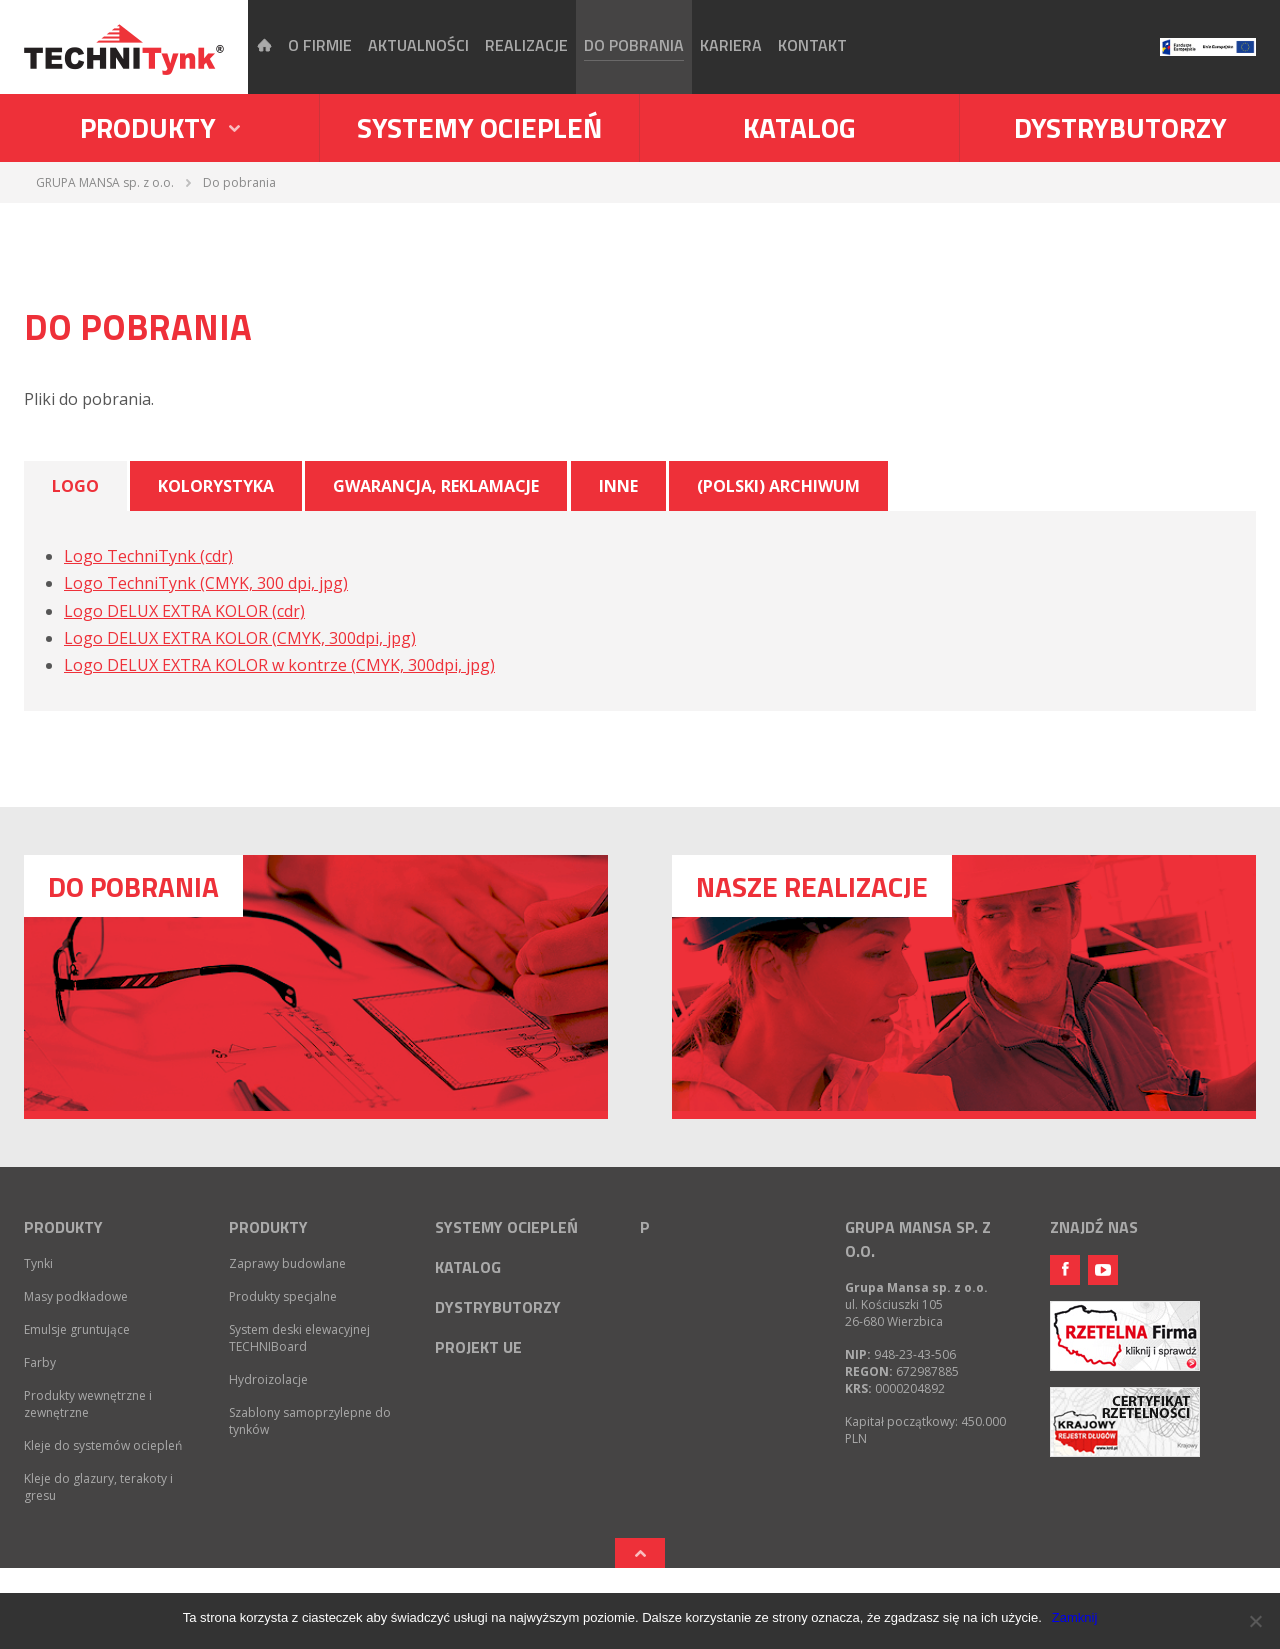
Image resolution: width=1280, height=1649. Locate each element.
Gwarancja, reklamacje (436, 486)
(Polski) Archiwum (778, 486)
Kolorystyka (216, 486)
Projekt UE (478, 1347)
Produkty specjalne (283, 1296)
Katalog (799, 127)
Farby (40, 1362)
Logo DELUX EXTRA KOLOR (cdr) (184, 611)
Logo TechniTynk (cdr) (148, 556)
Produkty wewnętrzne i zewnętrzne (88, 1404)
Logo (75, 486)
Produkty (63, 1227)
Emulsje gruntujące (77, 1329)
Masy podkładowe (76, 1296)
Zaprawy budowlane (287, 1263)
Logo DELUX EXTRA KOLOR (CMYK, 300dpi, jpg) (240, 638)
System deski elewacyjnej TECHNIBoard (299, 1338)
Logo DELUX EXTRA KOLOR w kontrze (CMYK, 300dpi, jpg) (279, 665)
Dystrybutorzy (1120, 127)
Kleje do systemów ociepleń (103, 1445)
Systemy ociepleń (479, 127)
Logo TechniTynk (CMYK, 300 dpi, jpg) (206, 583)
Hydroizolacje (268, 1379)
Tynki (38, 1263)
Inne (618, 486)
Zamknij (1075, 1617)
